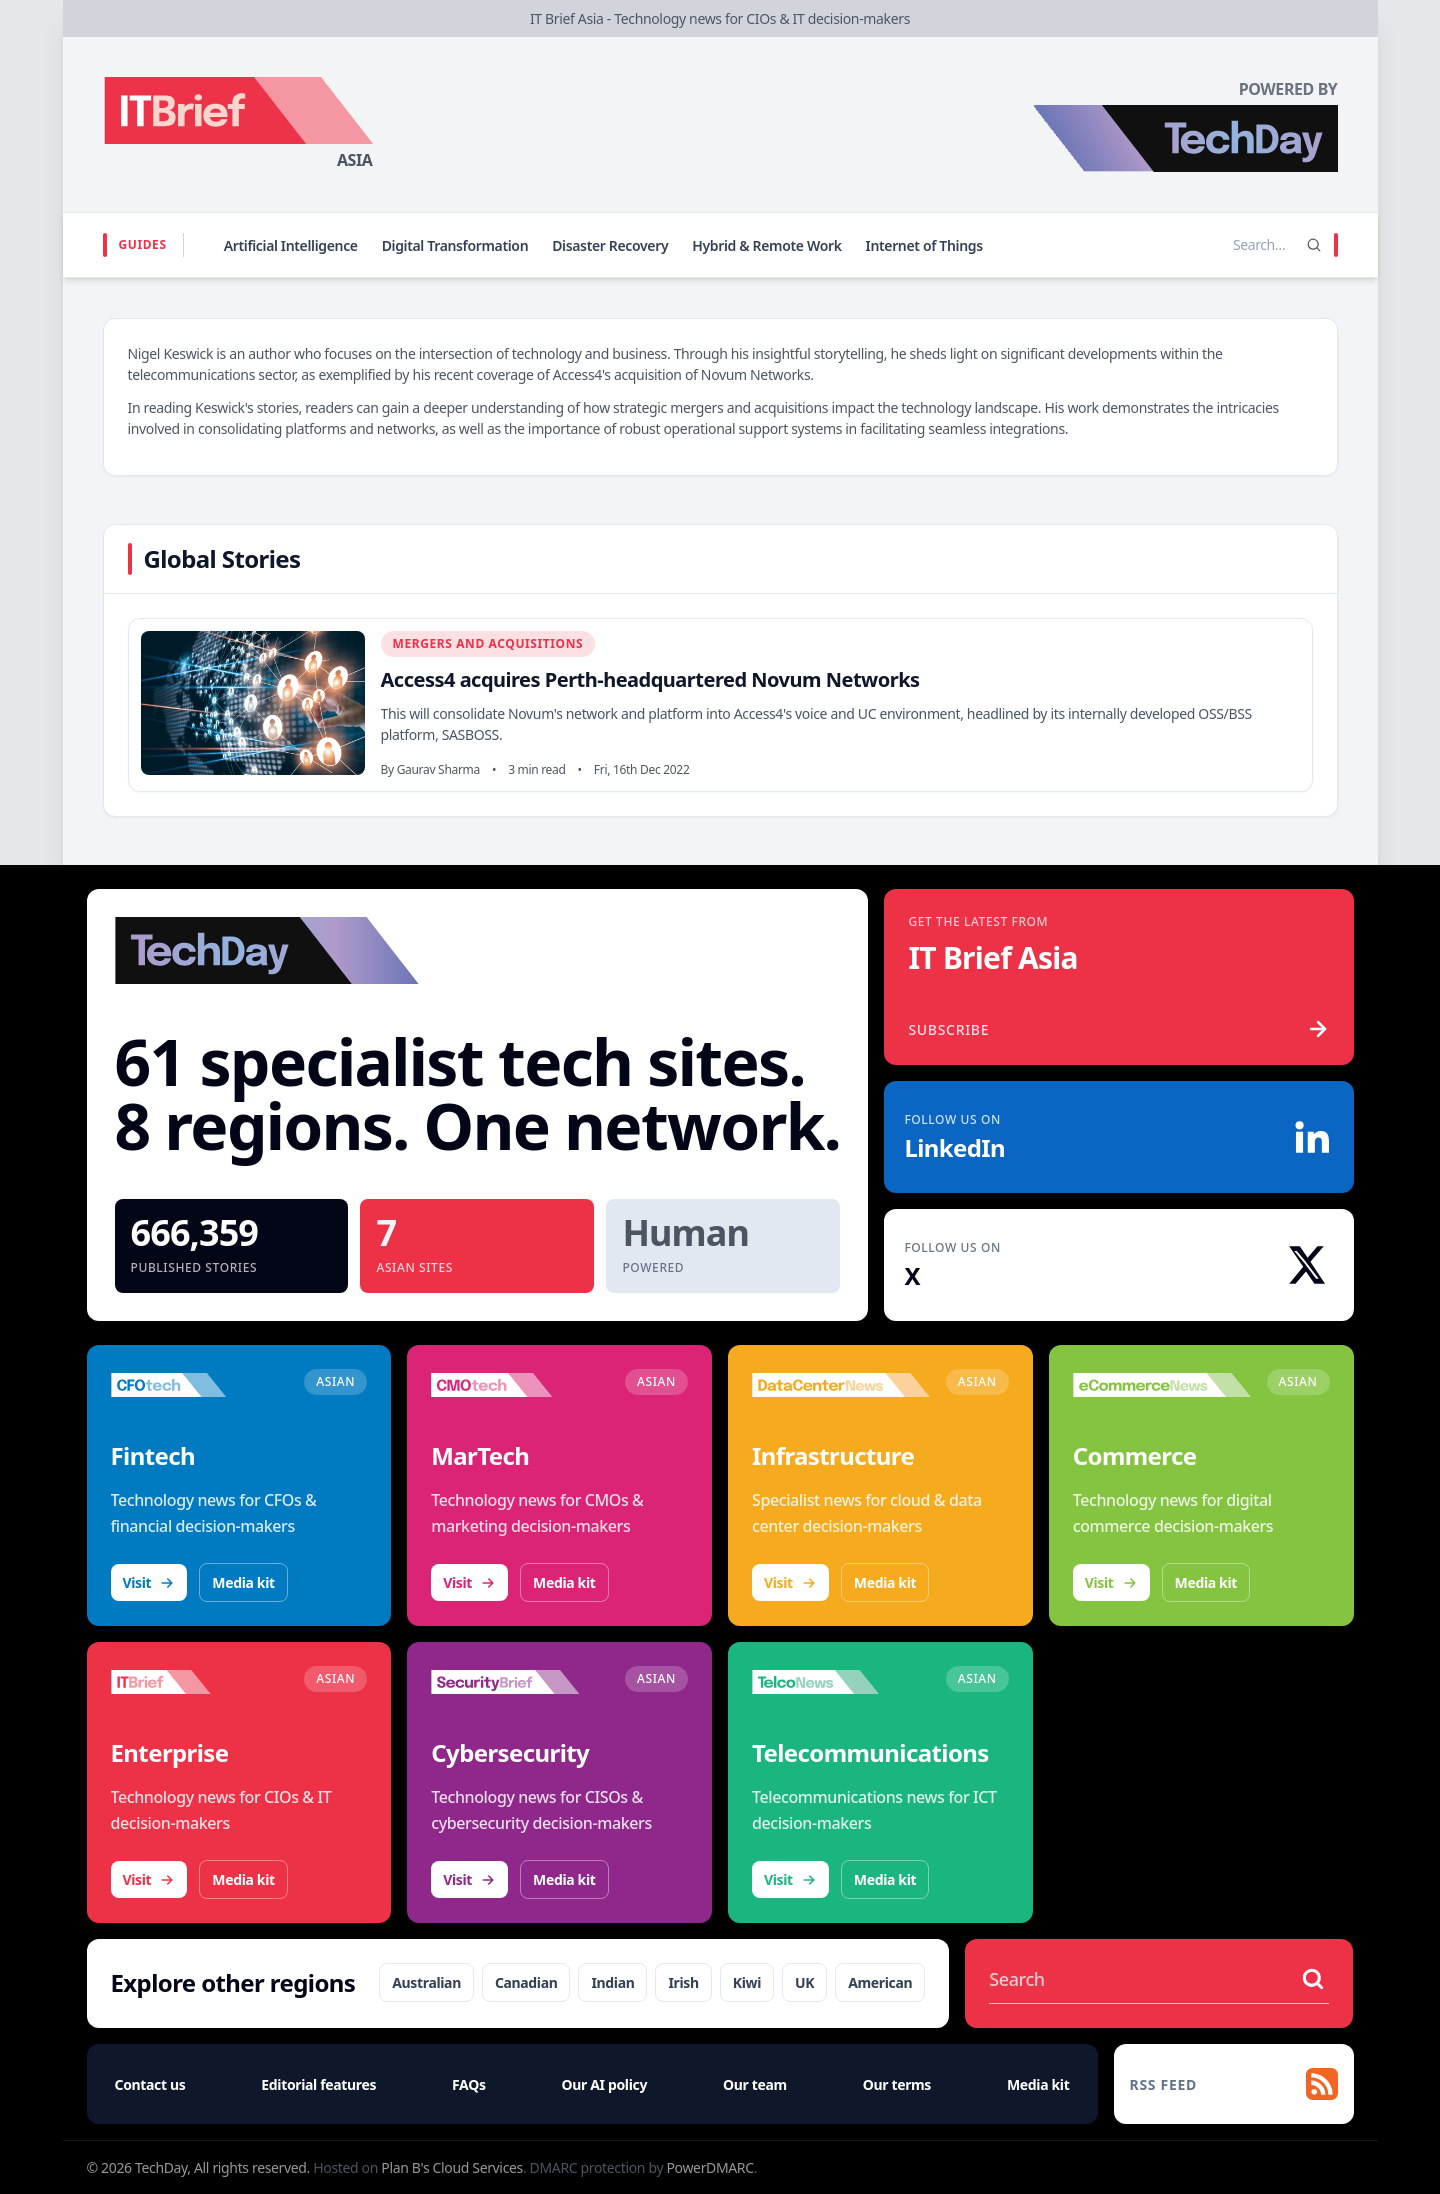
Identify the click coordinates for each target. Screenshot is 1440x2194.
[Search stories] (1218, 245)
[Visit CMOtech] (520, 1385)
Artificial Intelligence (291, 245)
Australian (426, 1982)
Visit (149, 1582)
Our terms (897, 2084)
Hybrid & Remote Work (766, 245)
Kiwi (747, 1982)
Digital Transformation (455, 245)
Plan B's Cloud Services (452, 2167)
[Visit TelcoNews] (841, 1682)
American (880, 1982)
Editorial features (318, 2084)
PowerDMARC (709, 2167)
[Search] (1314, 245)
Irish (683, 1982)
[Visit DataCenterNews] (841, 1385)
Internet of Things (924, 245)
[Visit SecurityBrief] (520, 1682)
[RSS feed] (1234, 2084)
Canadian (526, 1982)
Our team (755, 2084)
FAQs (469, 2084)
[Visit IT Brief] (200, 1682)
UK (804, 1982)
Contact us (150, 2084)
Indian (612, 1982)
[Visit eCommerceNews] (1162, 1385)
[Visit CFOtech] (200, 1385)
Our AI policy (604, 2084)
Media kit (243, 1582)
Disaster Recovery (610, 245)
